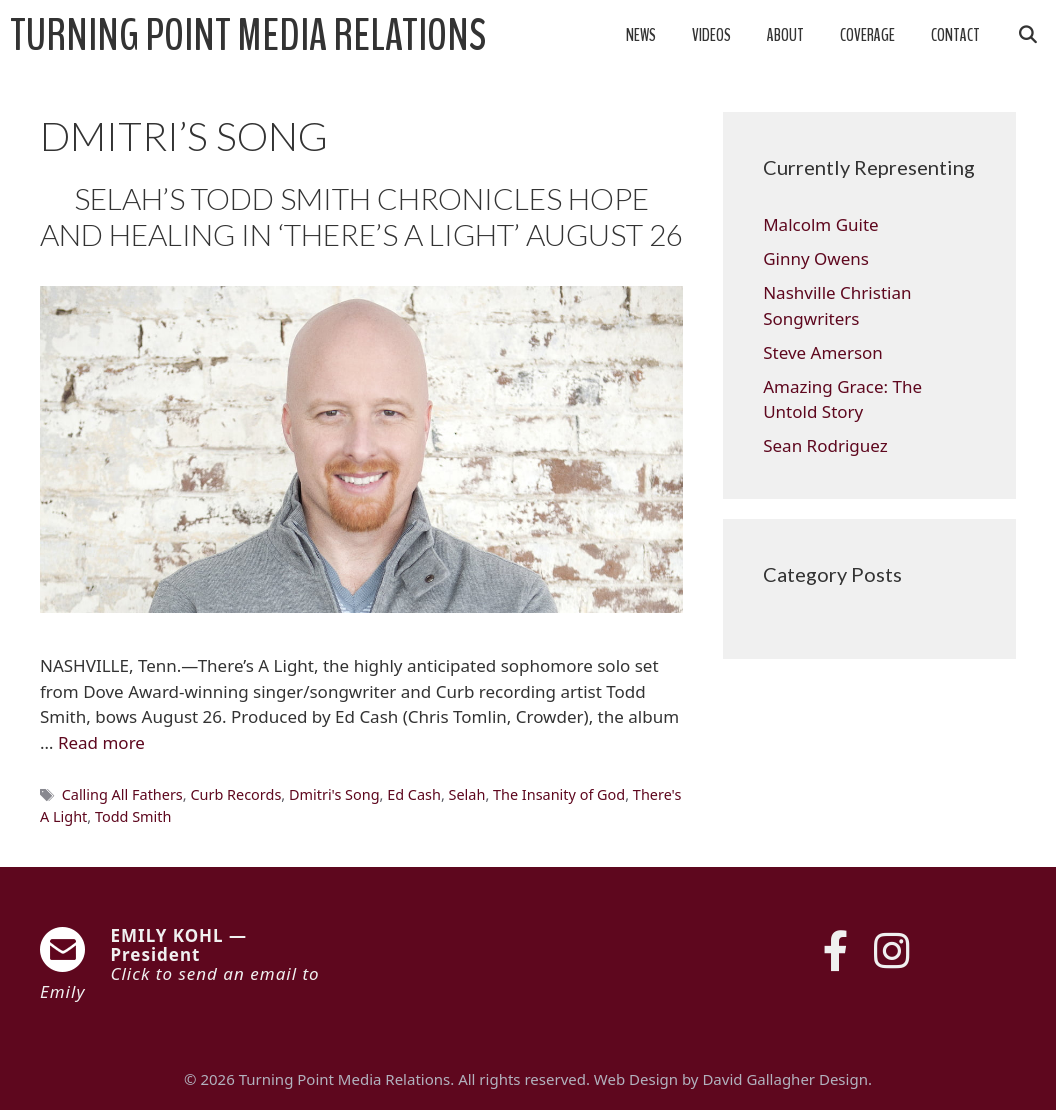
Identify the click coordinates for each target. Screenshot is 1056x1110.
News (641, 35)
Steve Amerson (823, 352)
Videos (711, 35)
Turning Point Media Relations (248, 36)
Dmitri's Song (334, 794)
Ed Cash (414, 794)
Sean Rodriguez (825, 445)
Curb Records (235, 794)
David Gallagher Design (784, 1079)
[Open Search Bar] (1027, 36)
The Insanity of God (559, 794)
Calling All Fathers (122, 794)
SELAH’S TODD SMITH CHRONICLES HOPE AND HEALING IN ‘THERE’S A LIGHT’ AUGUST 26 (361, 216)
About (785, 35)
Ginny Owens (816, 258)
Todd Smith (133, 816)
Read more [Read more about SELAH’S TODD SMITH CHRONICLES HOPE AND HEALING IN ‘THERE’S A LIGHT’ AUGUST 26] (101, 742)
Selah (467, 794)
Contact (955, 35)
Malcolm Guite (820, 224)
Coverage (867, 35)
